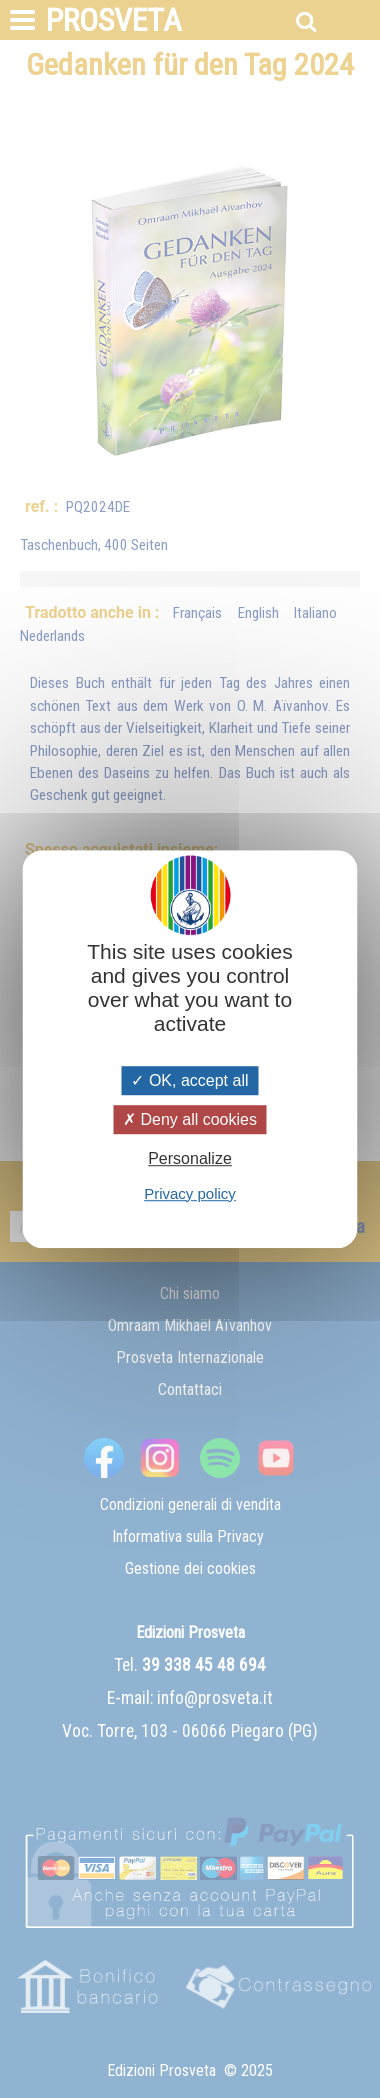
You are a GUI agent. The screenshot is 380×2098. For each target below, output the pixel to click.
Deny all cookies (190, 1119)
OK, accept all (189, 1080)
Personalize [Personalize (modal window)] (190, 1159)
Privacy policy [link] (190, 1193)
